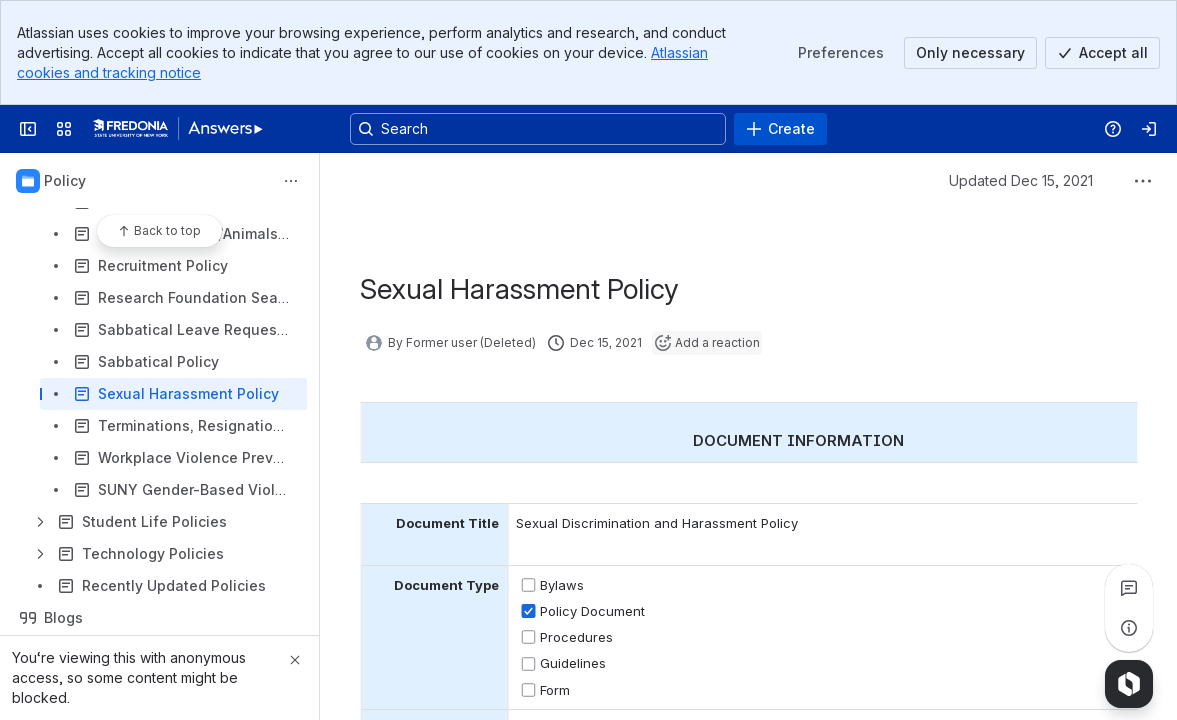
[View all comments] (1129, 588)
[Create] (780, 129)
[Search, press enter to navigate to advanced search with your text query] (538, 129)
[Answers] (178, 129)
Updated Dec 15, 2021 (1021, 180)
